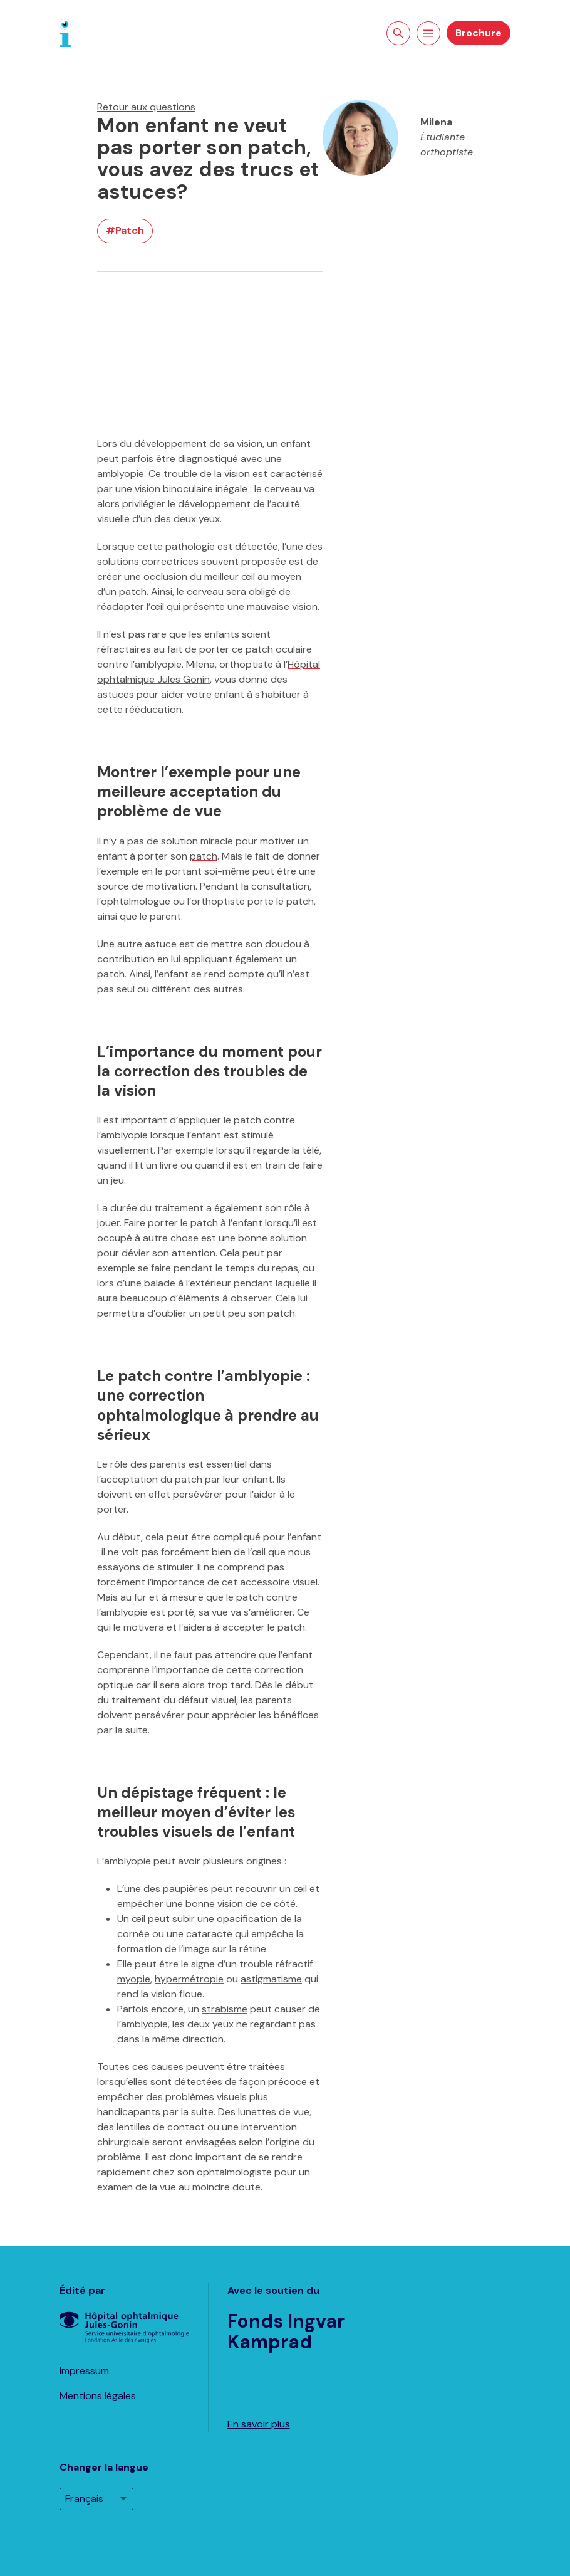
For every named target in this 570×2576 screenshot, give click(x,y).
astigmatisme (271, 1978)
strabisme (224, 2009)
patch (203, 856)
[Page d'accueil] (65, 32)
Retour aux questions (146, 106)
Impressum (84, 2370)
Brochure (478, 32)
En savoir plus (258, 2424)
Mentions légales (98, 2395)
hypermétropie (189, 1978)
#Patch (125, 230)
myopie (133, 1978)
